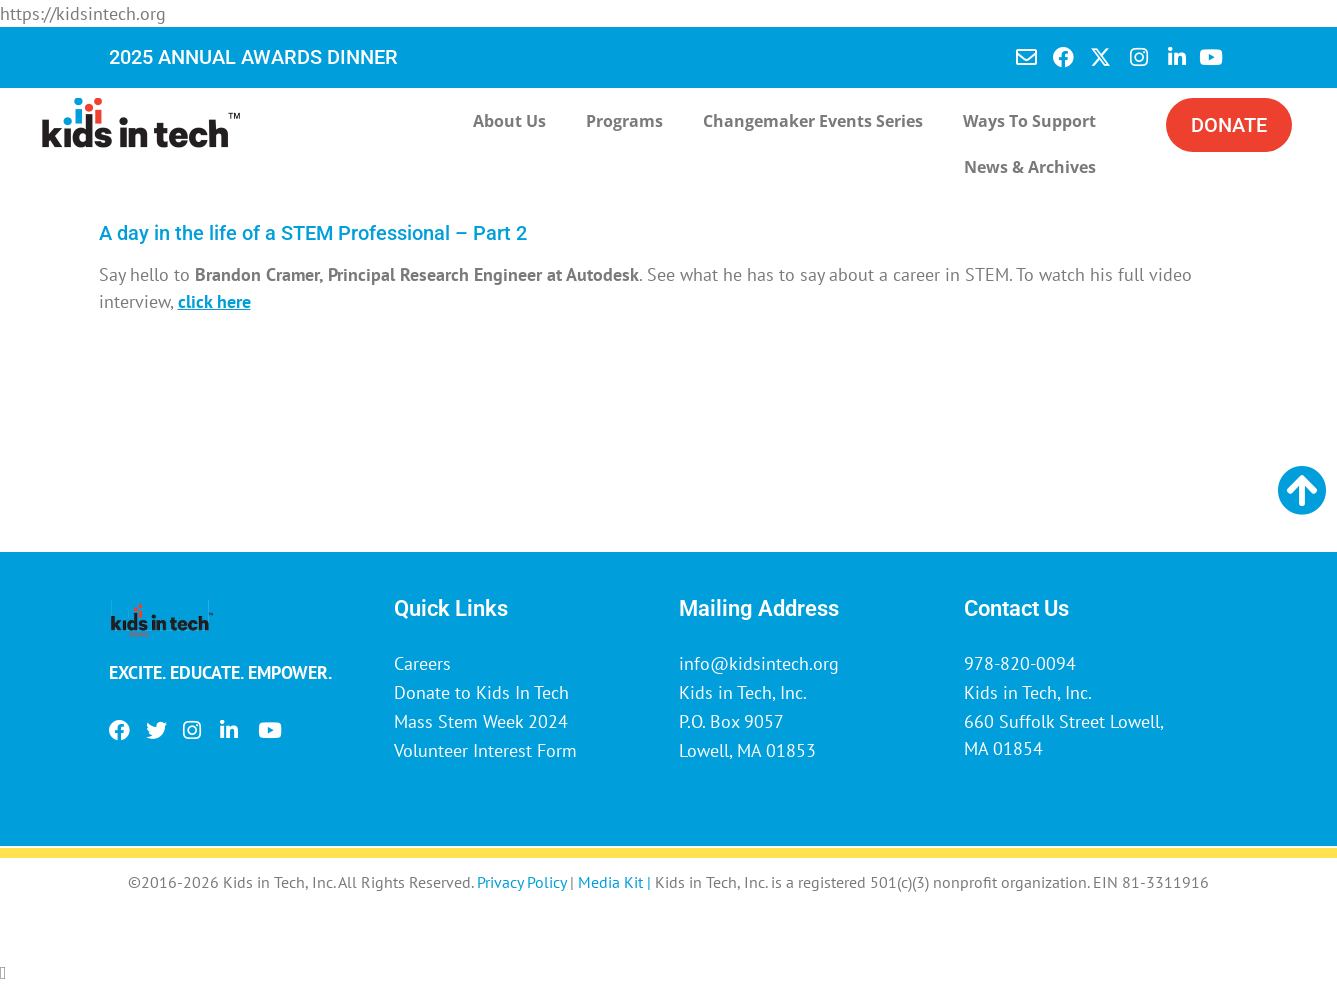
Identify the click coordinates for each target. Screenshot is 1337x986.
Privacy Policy (521, 882)
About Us (509, 121)
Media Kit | (616, 882)
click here (214, 301)
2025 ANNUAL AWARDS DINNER (253, 57)
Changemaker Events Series (813, 121)
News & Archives (1030, 167)
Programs (624, 121)
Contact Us (1016, 608)
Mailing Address (759, 608)
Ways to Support (1029, 121)
